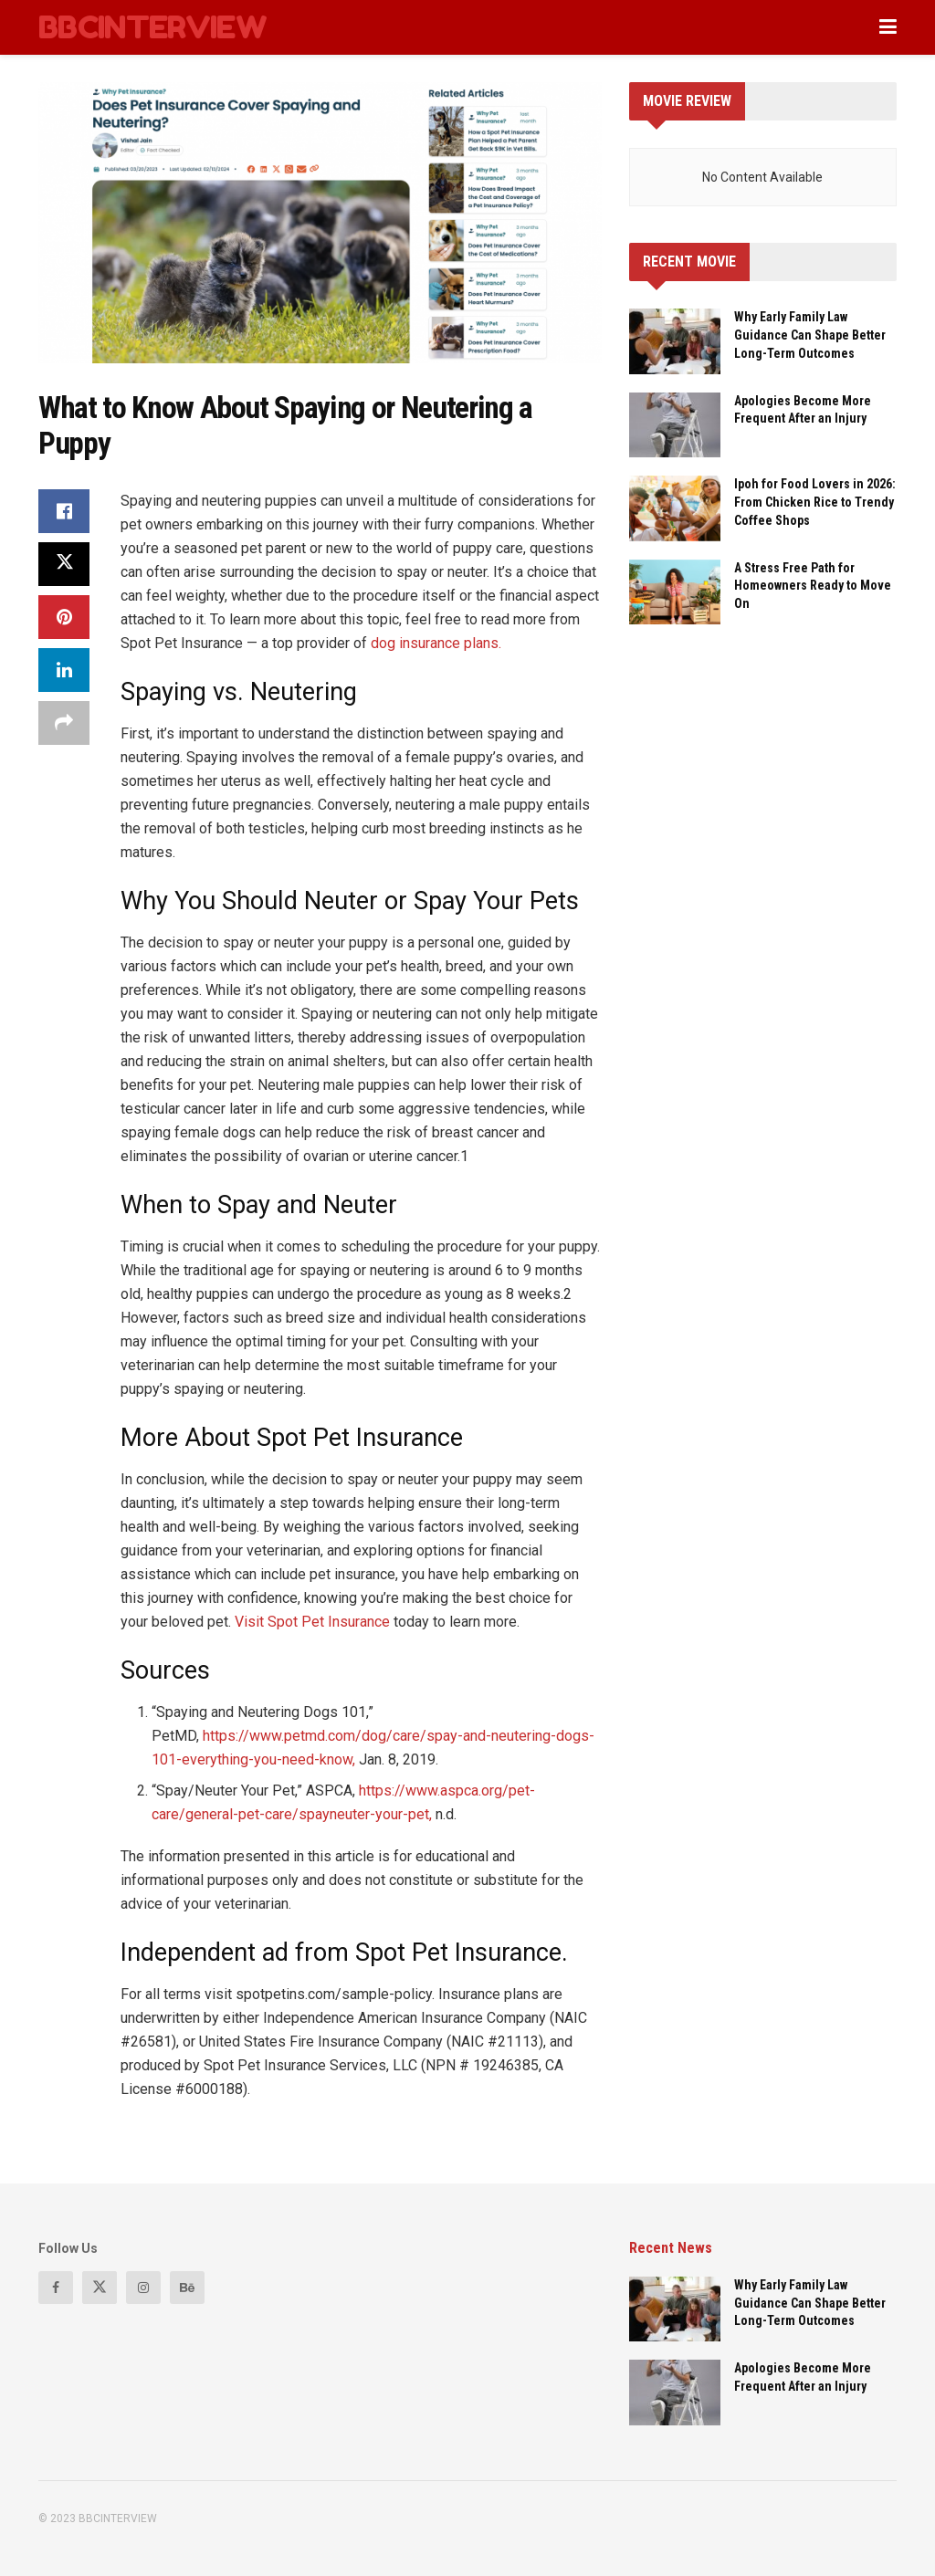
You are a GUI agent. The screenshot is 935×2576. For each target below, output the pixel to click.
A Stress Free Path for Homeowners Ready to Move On (812, 585)
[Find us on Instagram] (143, 2287)
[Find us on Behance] (187, 2287)
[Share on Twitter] (63, 564)
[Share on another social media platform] (63, 723)
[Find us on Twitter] (99, 2287)
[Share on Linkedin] (63, 670)
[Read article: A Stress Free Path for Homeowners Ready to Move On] (674, 592)
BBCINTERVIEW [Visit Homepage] (152, 27)
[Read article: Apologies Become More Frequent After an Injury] (674, 425)
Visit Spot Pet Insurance (312, 1621)
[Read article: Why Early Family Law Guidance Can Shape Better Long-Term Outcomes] (674, 341)
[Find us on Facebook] (55, 2287)
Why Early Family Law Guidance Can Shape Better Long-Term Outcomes (810, 334)
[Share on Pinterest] (63, 617)
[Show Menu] (888, 27)
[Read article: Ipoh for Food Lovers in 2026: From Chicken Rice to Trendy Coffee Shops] (674, 508)
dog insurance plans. (436, 643)
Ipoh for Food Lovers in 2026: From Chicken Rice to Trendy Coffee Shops (815, 501)
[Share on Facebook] (63, 511)
